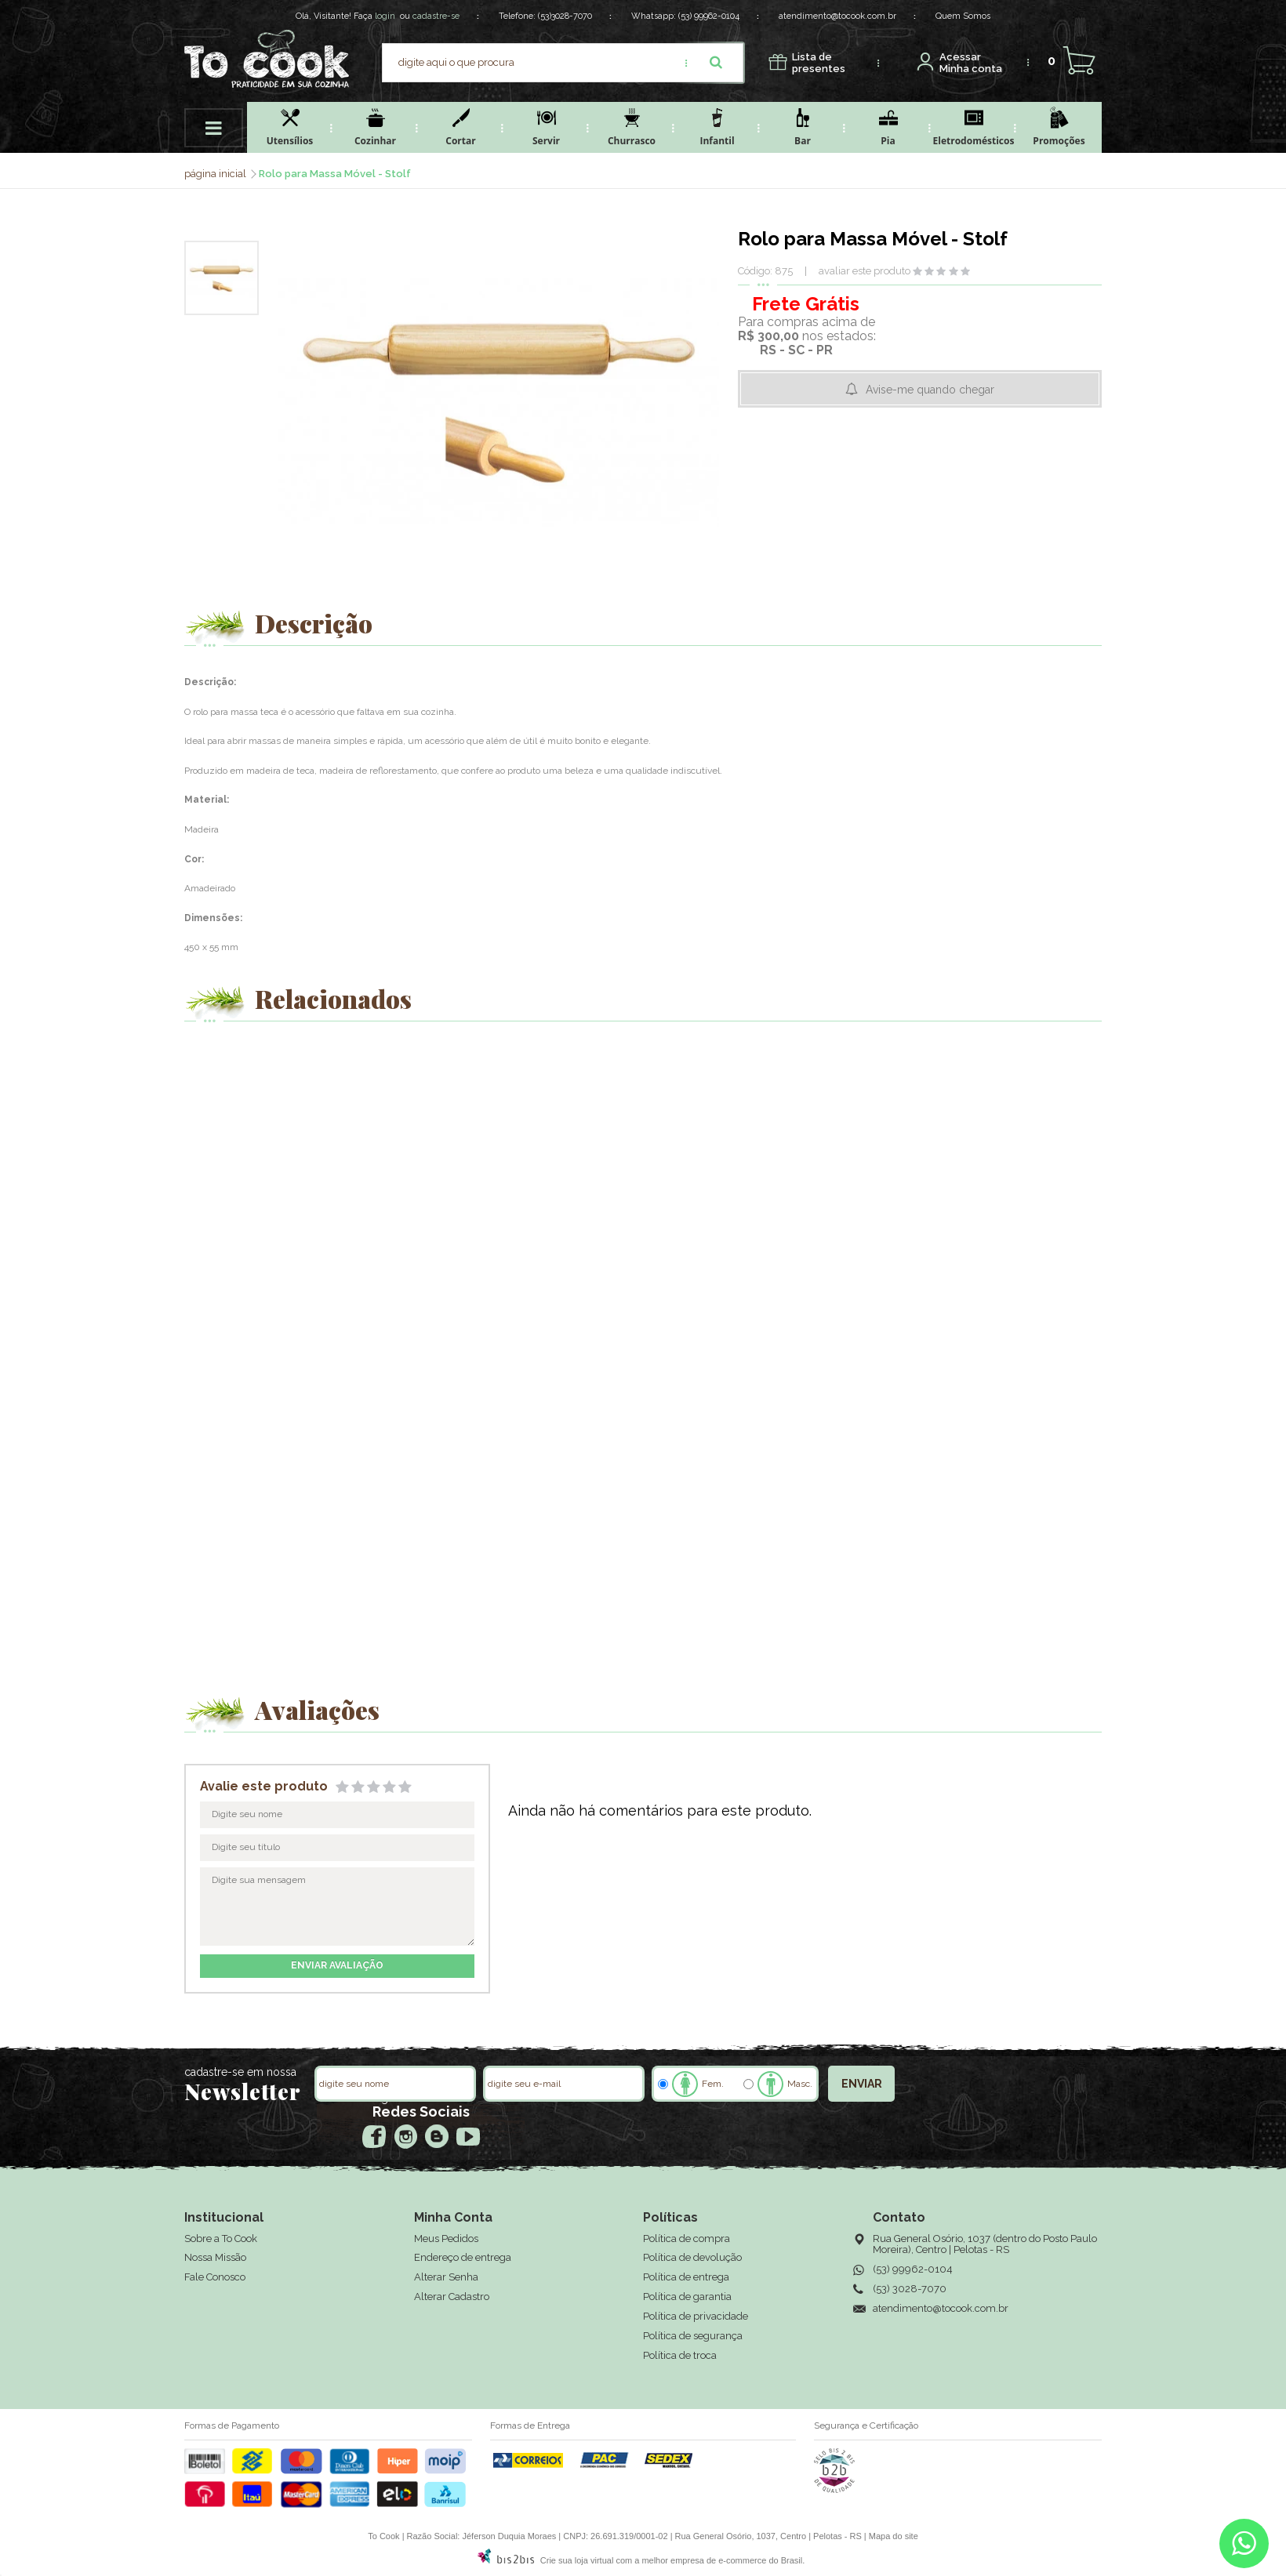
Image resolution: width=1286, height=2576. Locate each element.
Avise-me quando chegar (930, 389)
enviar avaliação (337, 1965)
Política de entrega (686, 2277)
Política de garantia (687, 2296)
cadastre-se (436, 16)
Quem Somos (962, 16)
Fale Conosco (214, 2277)
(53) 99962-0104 (708, 16)
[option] (221, 278)
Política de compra (686, 2238)
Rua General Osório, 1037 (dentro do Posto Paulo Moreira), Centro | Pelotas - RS (985, 2244)
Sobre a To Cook (220, 2238)
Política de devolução (692, 2257)
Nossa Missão (215, 2257)
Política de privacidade (695, 2316)
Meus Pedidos (446, 2238)
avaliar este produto (864, 271)
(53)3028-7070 (565, 16)
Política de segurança (693, 2336)
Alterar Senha (446, 2277)
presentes (818, 63)
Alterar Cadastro (451, 2296)
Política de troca (680, 2355)
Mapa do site (893, 2536)
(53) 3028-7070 (909, 2289)
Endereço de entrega (462, 2257)
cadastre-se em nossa (240, 2072)
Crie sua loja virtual (577, 2560)
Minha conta (970, 63)
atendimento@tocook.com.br (837, 16)
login (385, 16)
